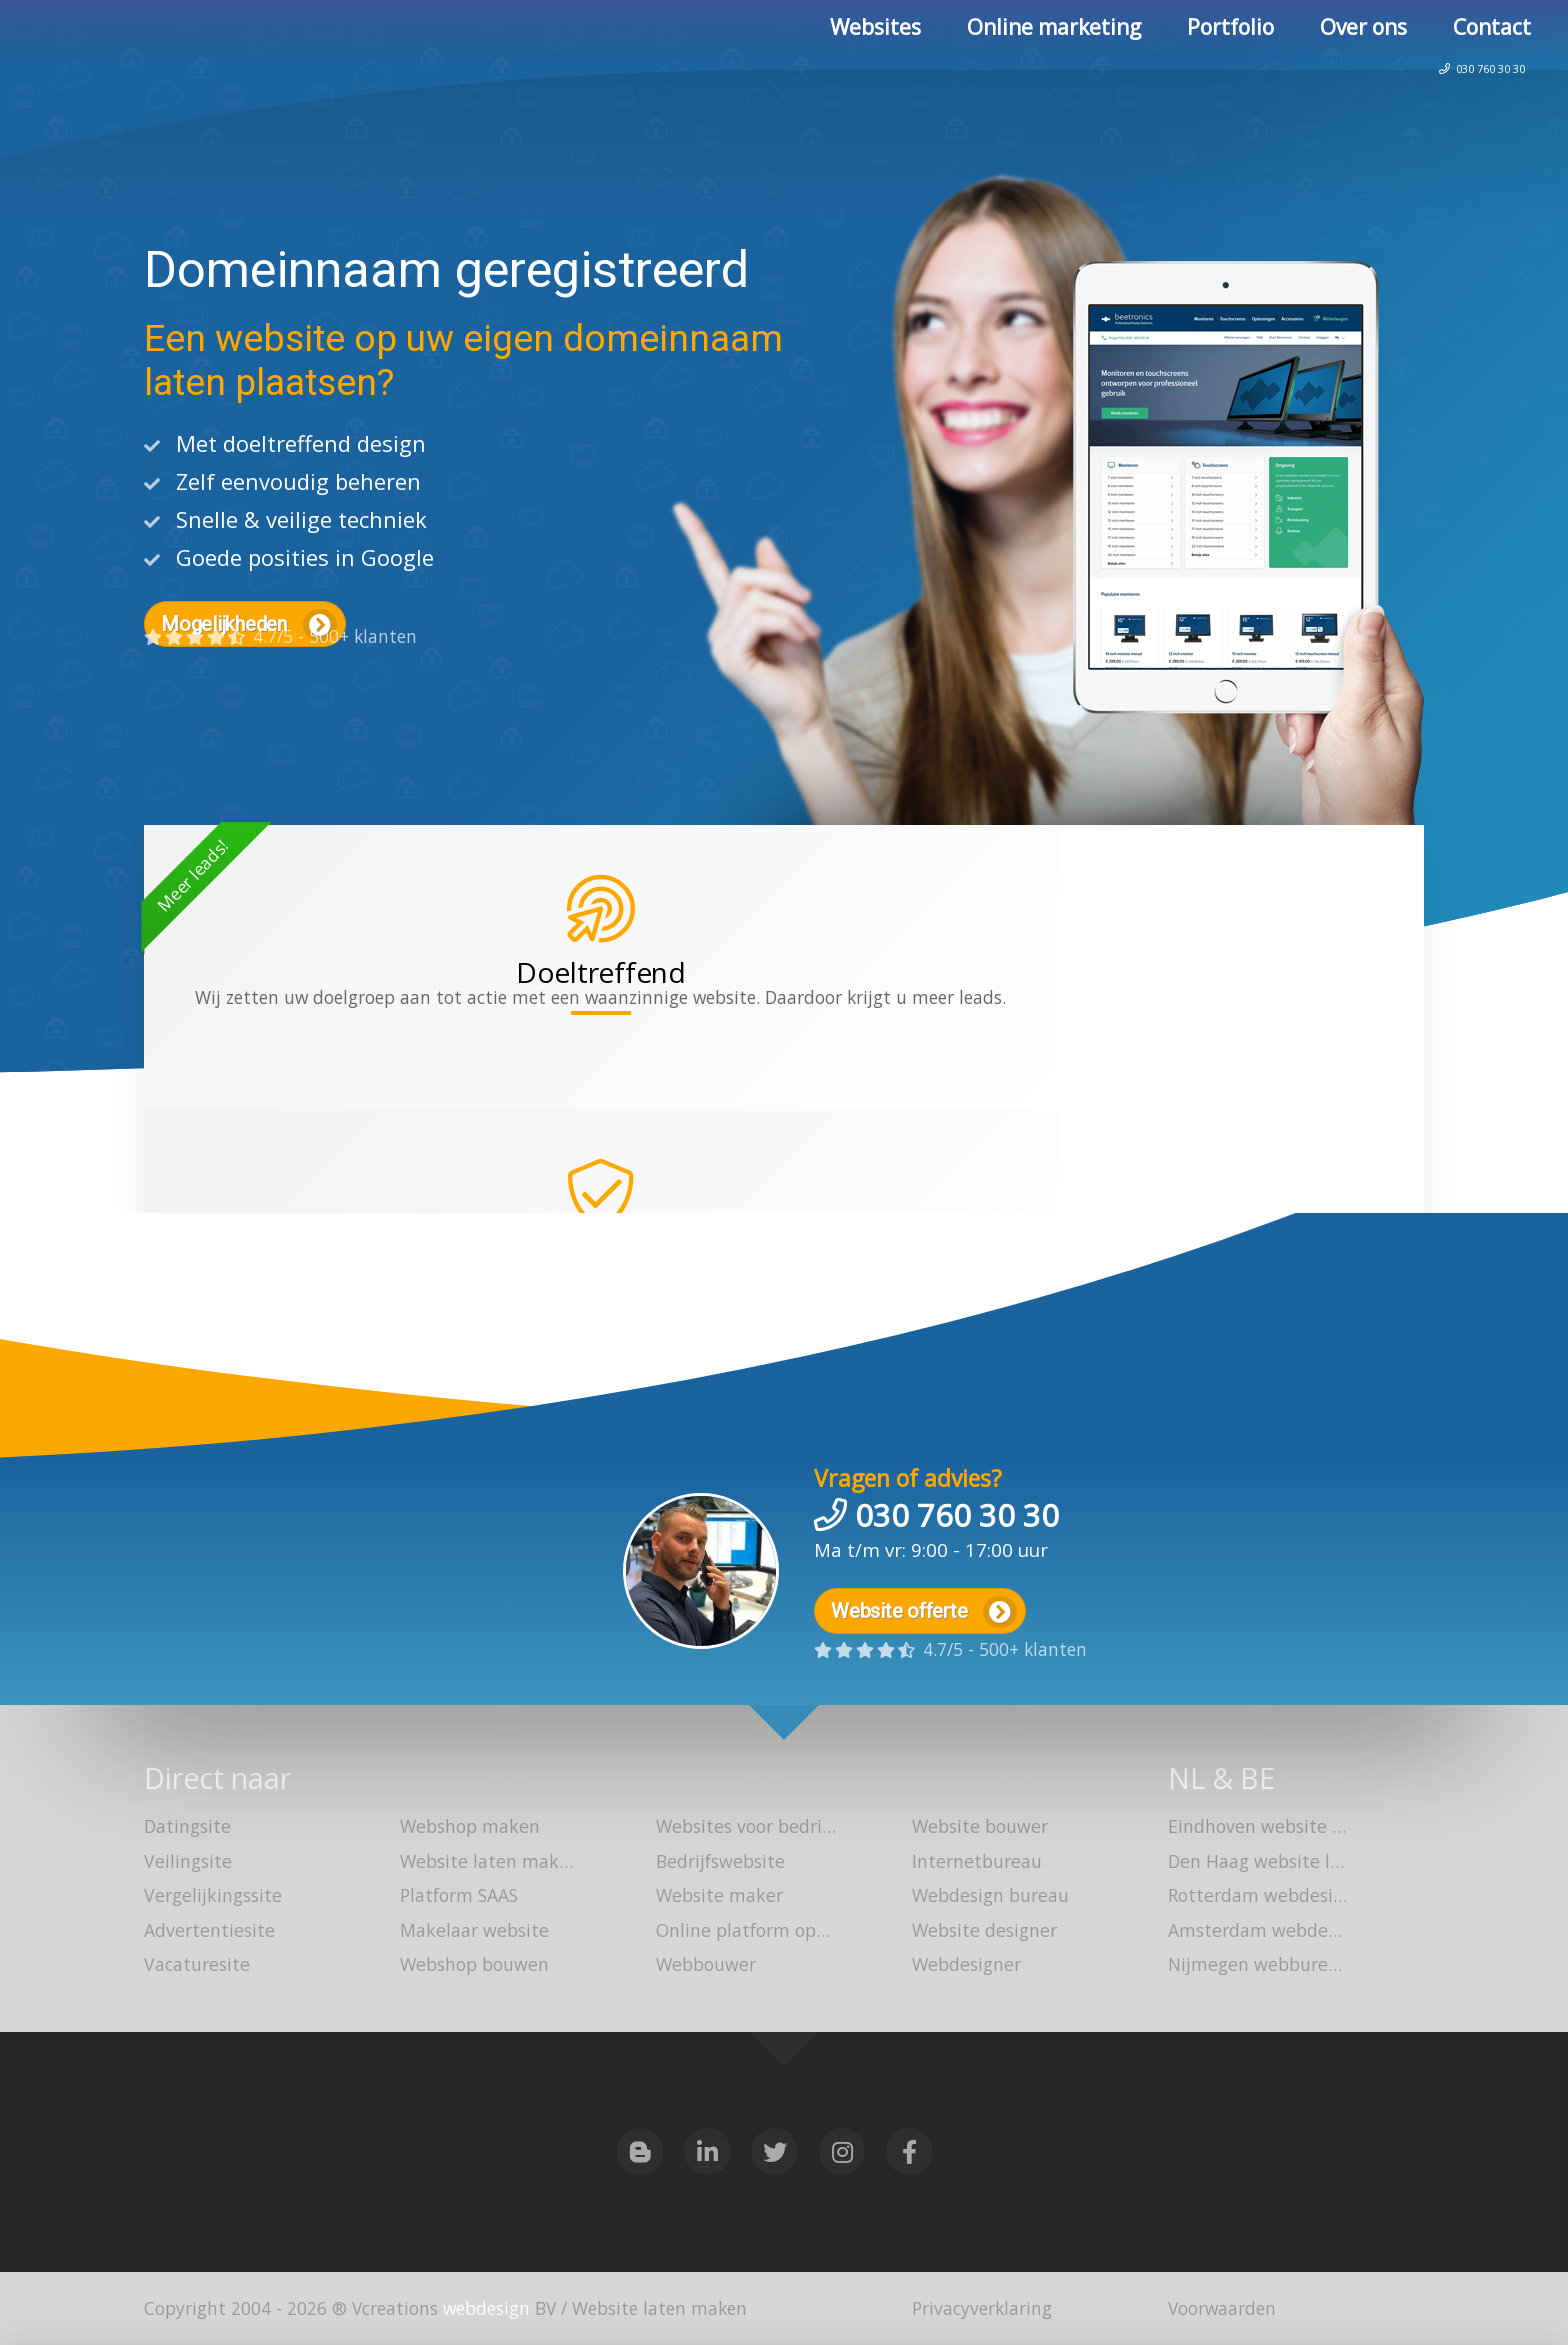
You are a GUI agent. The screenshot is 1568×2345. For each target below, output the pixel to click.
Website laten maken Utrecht (480, 1863)
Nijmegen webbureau (1248, 1965)
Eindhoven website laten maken (1248, 1829)
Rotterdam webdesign (1248, 1897)
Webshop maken (468, 1829)
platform (672, 1097)
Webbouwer (704, 1965)
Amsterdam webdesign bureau (1248, 1931)
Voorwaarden (1222, 2308)
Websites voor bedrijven (736, 1829)
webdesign (486, 2308)
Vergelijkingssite (210, 1897)
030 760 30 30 (1455, 104)
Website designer (982, 1931)
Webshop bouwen (473, 1965)
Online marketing (1054, 35)
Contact (1492, 35)
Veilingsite (186, 1863)
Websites (875, 35)
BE (1260, 1777)
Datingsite (187, 1829)
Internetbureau (975, 1863)
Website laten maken (171, 37)
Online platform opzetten (736, 1931)
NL (1186, 1777)
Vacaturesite (195, 1965)
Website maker (717, 1897)
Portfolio (1230, 35)
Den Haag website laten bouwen (1248, 1863)
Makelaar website (472, 1931)
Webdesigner (965, 1965)
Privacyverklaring (982, 2308)
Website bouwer (978, 1829)
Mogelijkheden (250, 625)
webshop (869, 1066)
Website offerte (926, 1603)
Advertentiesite (207, 1931)
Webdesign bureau (989, 1897)
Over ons (1363, 35)
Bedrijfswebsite (718, 1863)
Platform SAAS (459, 1897)
